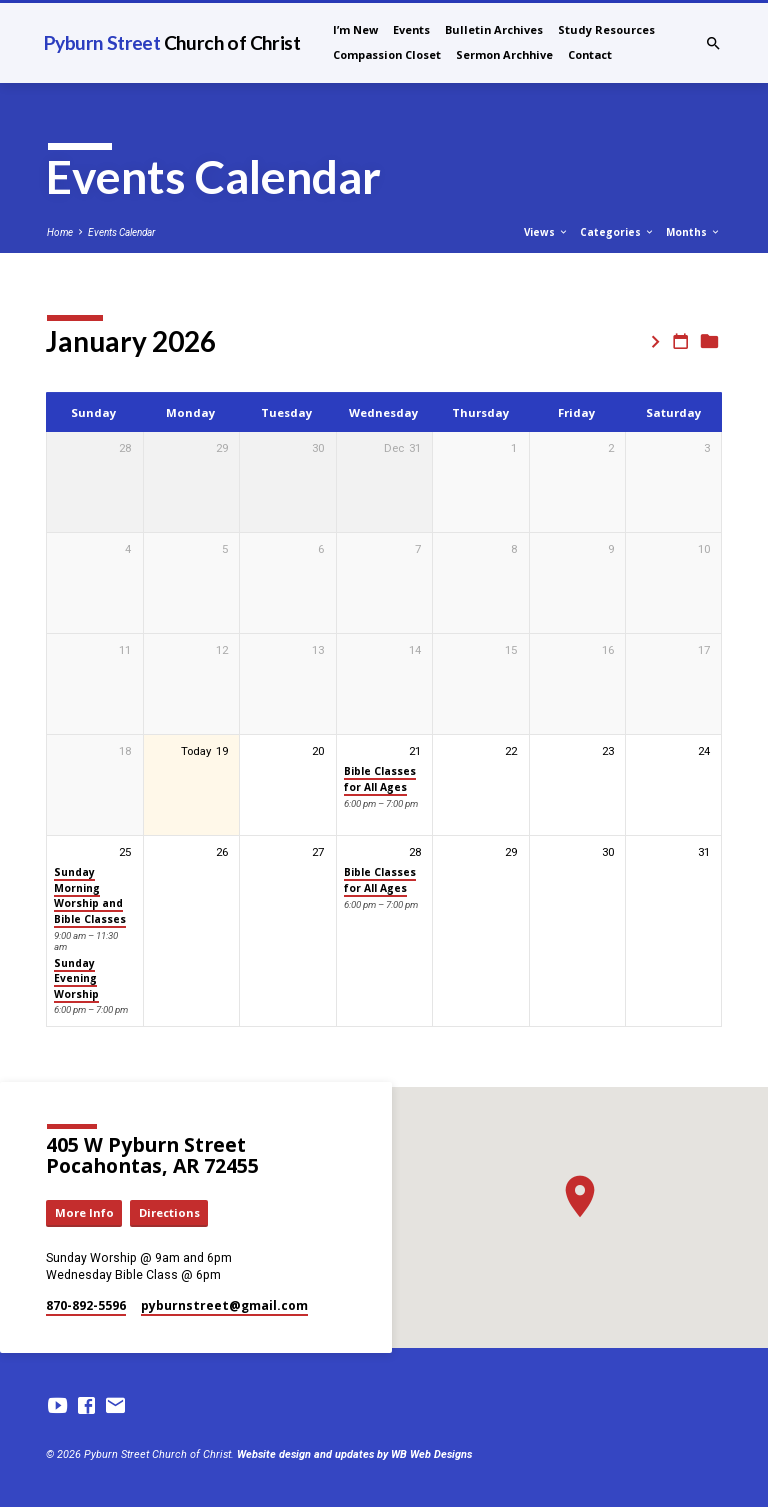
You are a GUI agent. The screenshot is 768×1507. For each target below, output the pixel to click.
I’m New (355, 29)
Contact (590, 54)
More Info (84, 1212)
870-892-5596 (86, 1305)
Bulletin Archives (494, 29)
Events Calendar (121, 232)
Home (60, 232)
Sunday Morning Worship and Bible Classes (90, 895)
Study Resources (606, 29)
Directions (169, 1212)
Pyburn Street (172, 42)
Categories (617, 232)
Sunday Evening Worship (76, 978)
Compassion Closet (387, 54)
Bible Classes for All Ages (380, 778)
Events (411, 29)
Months (693, 232)
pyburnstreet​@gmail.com (224, 1305)
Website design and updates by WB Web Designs (354, 1454)
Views (546, 232)
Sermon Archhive (504, 54)
